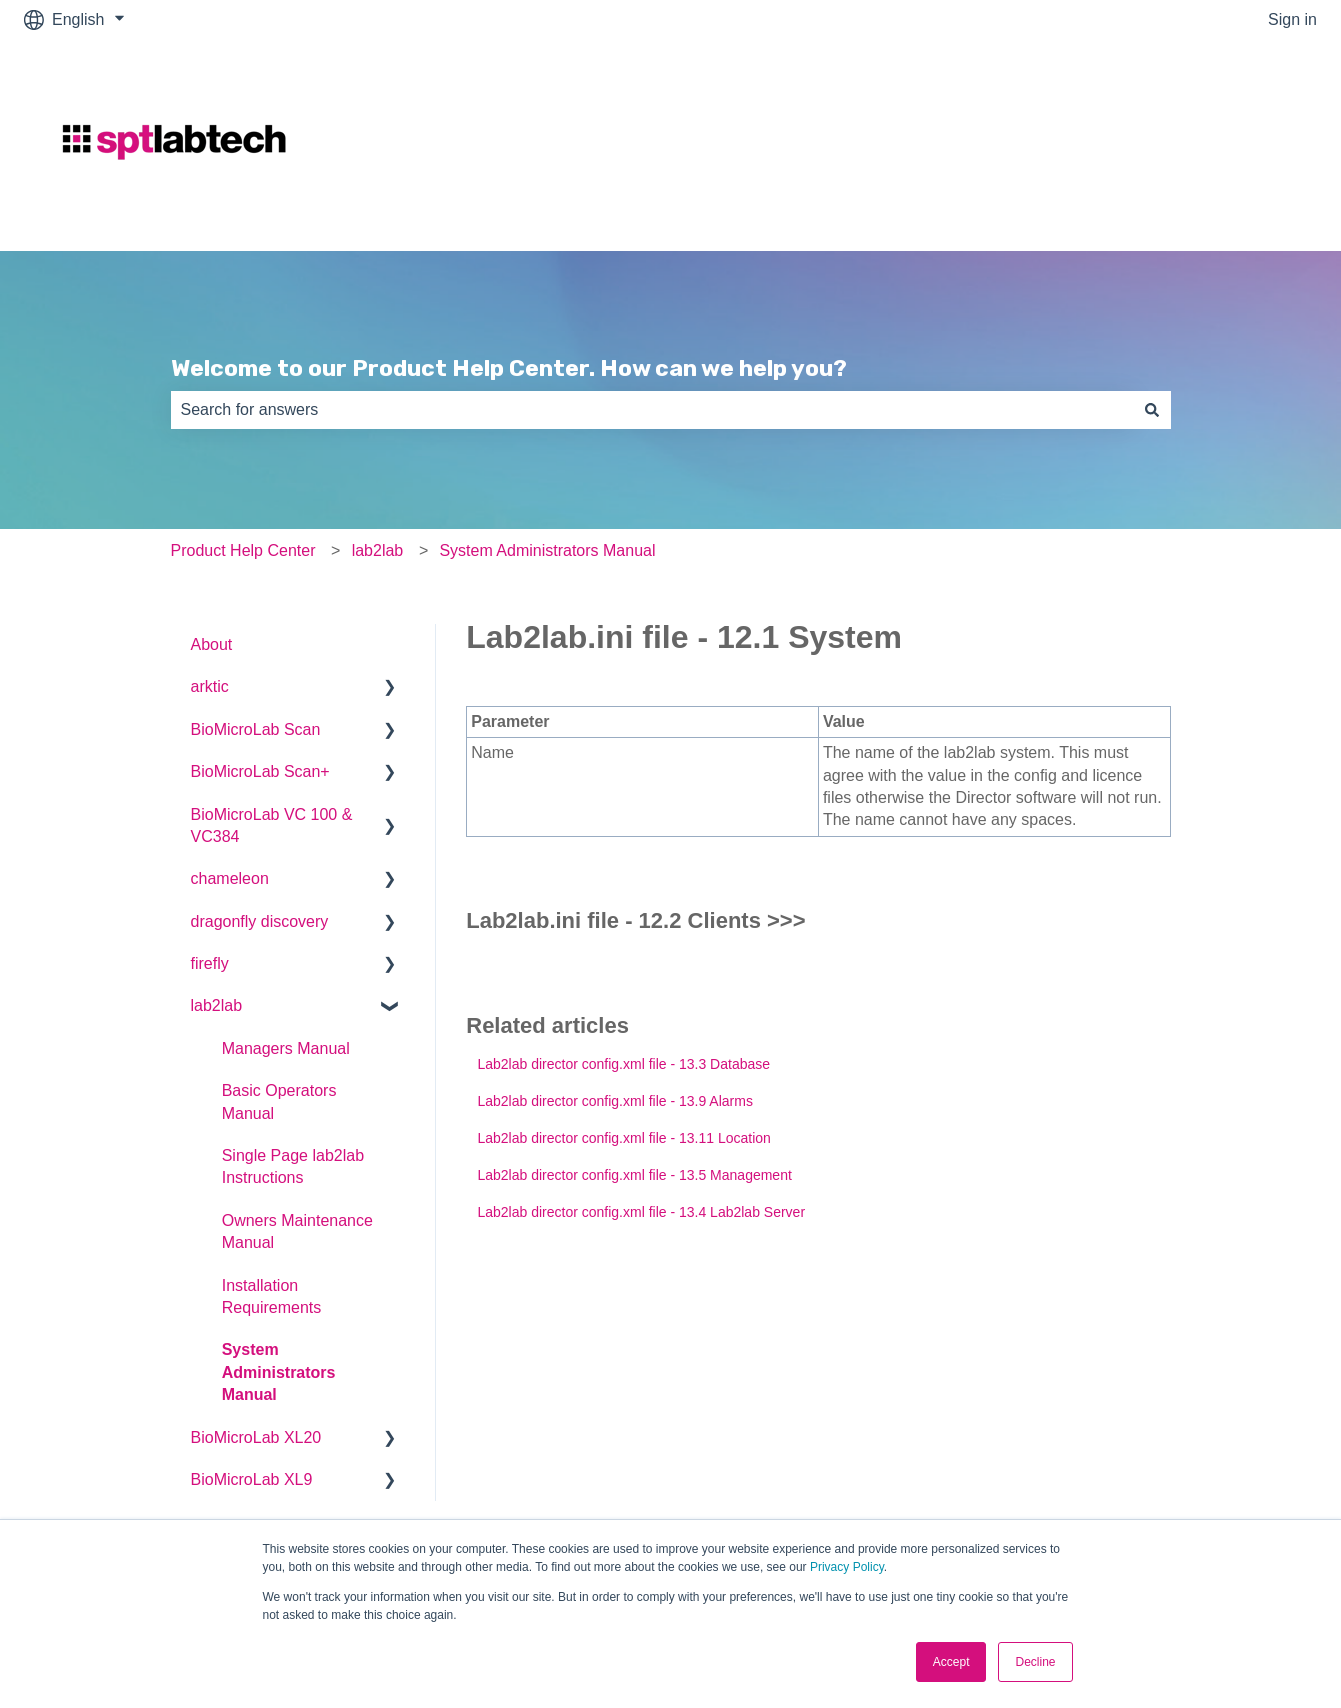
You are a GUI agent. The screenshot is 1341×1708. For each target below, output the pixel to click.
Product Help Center (243, 550)
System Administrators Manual (547, 550)
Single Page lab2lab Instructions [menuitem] (293, 1166)
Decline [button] (1035, 1662)
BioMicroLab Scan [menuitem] (256, 729)
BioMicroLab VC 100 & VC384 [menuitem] (272, 825)
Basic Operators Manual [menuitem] (279, 1101)
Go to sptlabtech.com (1221, 144)
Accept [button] (951, 1662)
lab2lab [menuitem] (217, 1005)
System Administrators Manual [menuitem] (279, 1372)
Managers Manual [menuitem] (286, 1048)
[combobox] (652, 410)
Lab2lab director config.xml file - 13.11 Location (623, 1138)
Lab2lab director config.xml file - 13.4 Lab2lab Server (641, 1212)
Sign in (1292, 19)
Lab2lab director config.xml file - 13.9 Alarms (614, 1101)
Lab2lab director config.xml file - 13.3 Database (623, 1064)
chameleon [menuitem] (230, 878)
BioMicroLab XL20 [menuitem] (256, 1437)
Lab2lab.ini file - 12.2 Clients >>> (635, 920)
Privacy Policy (847, 1567)
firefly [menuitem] (210, 963)
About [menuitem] (212, 644)
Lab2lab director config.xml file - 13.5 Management (634, 1175)
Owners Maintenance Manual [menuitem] (297, 1231)
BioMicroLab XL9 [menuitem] (252, 1479)
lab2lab (378, 550)
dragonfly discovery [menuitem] (260, 921)
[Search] (1152, 410)
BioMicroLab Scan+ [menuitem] (260, 771)
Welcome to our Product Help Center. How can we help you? (509, 368)
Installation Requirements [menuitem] (272, 1296)
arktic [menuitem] (210, 686)
